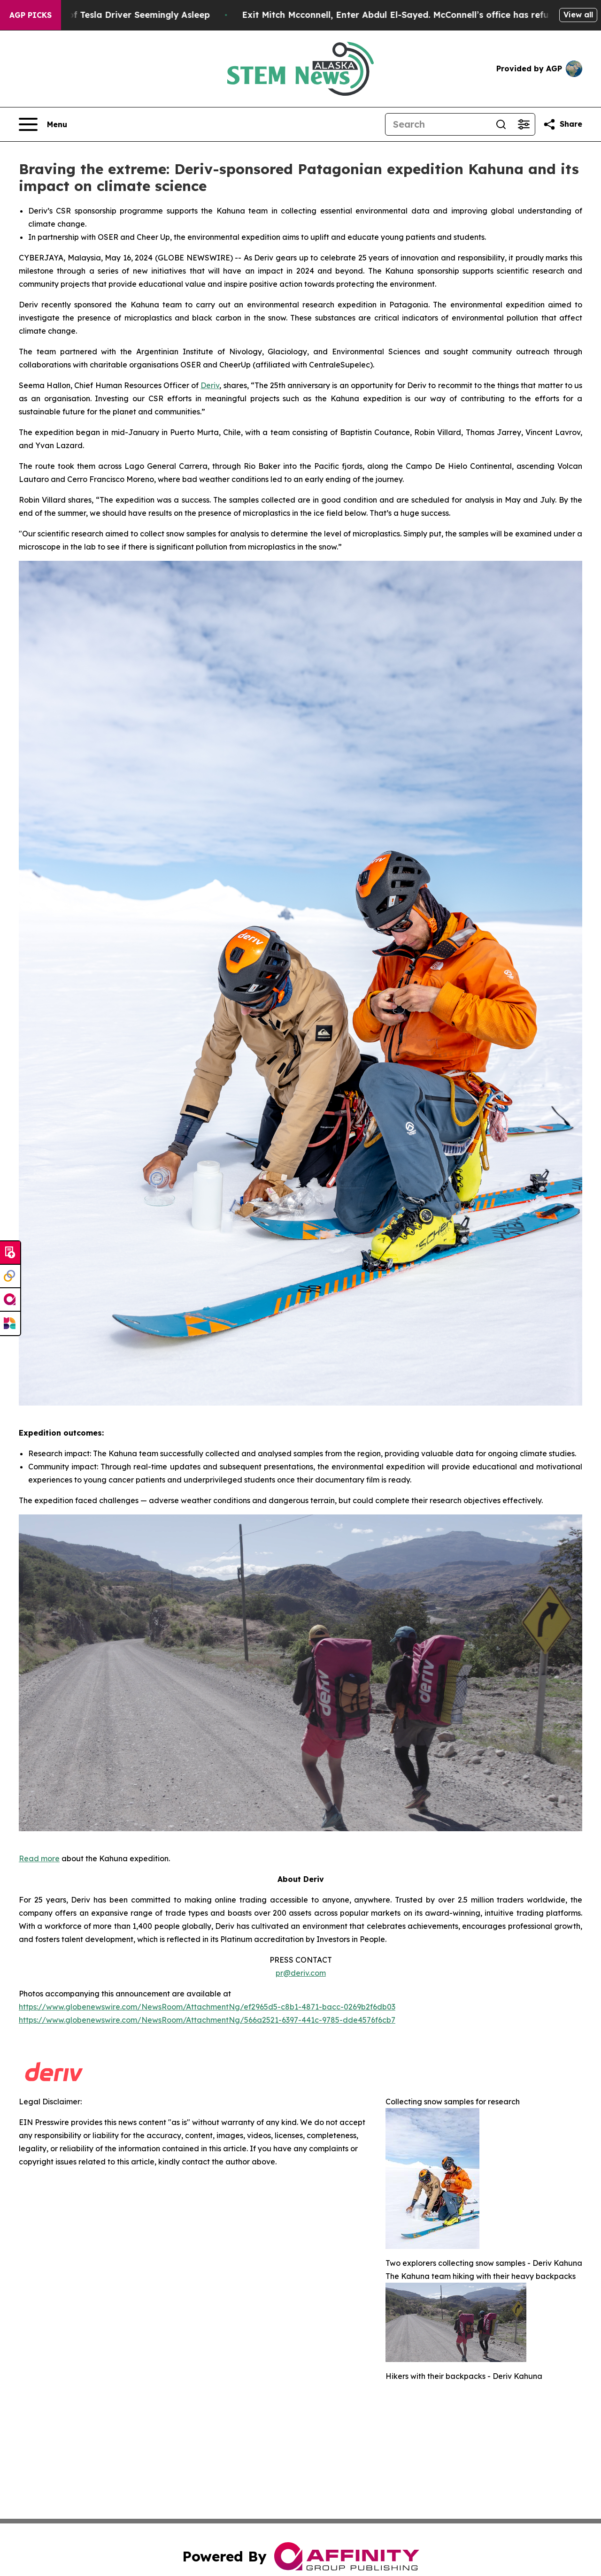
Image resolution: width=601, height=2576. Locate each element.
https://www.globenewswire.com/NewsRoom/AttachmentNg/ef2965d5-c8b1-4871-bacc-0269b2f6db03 (207, 2006)
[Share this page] (562, 124)
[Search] (437, 124)
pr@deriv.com (301, 1973)
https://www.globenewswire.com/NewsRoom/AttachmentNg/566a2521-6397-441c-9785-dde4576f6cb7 (207, 2020)
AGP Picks (30, 15)
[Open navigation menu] (43, 124)
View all (578, 14)
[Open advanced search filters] (523, 124)
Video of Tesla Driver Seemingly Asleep (144, 14)
